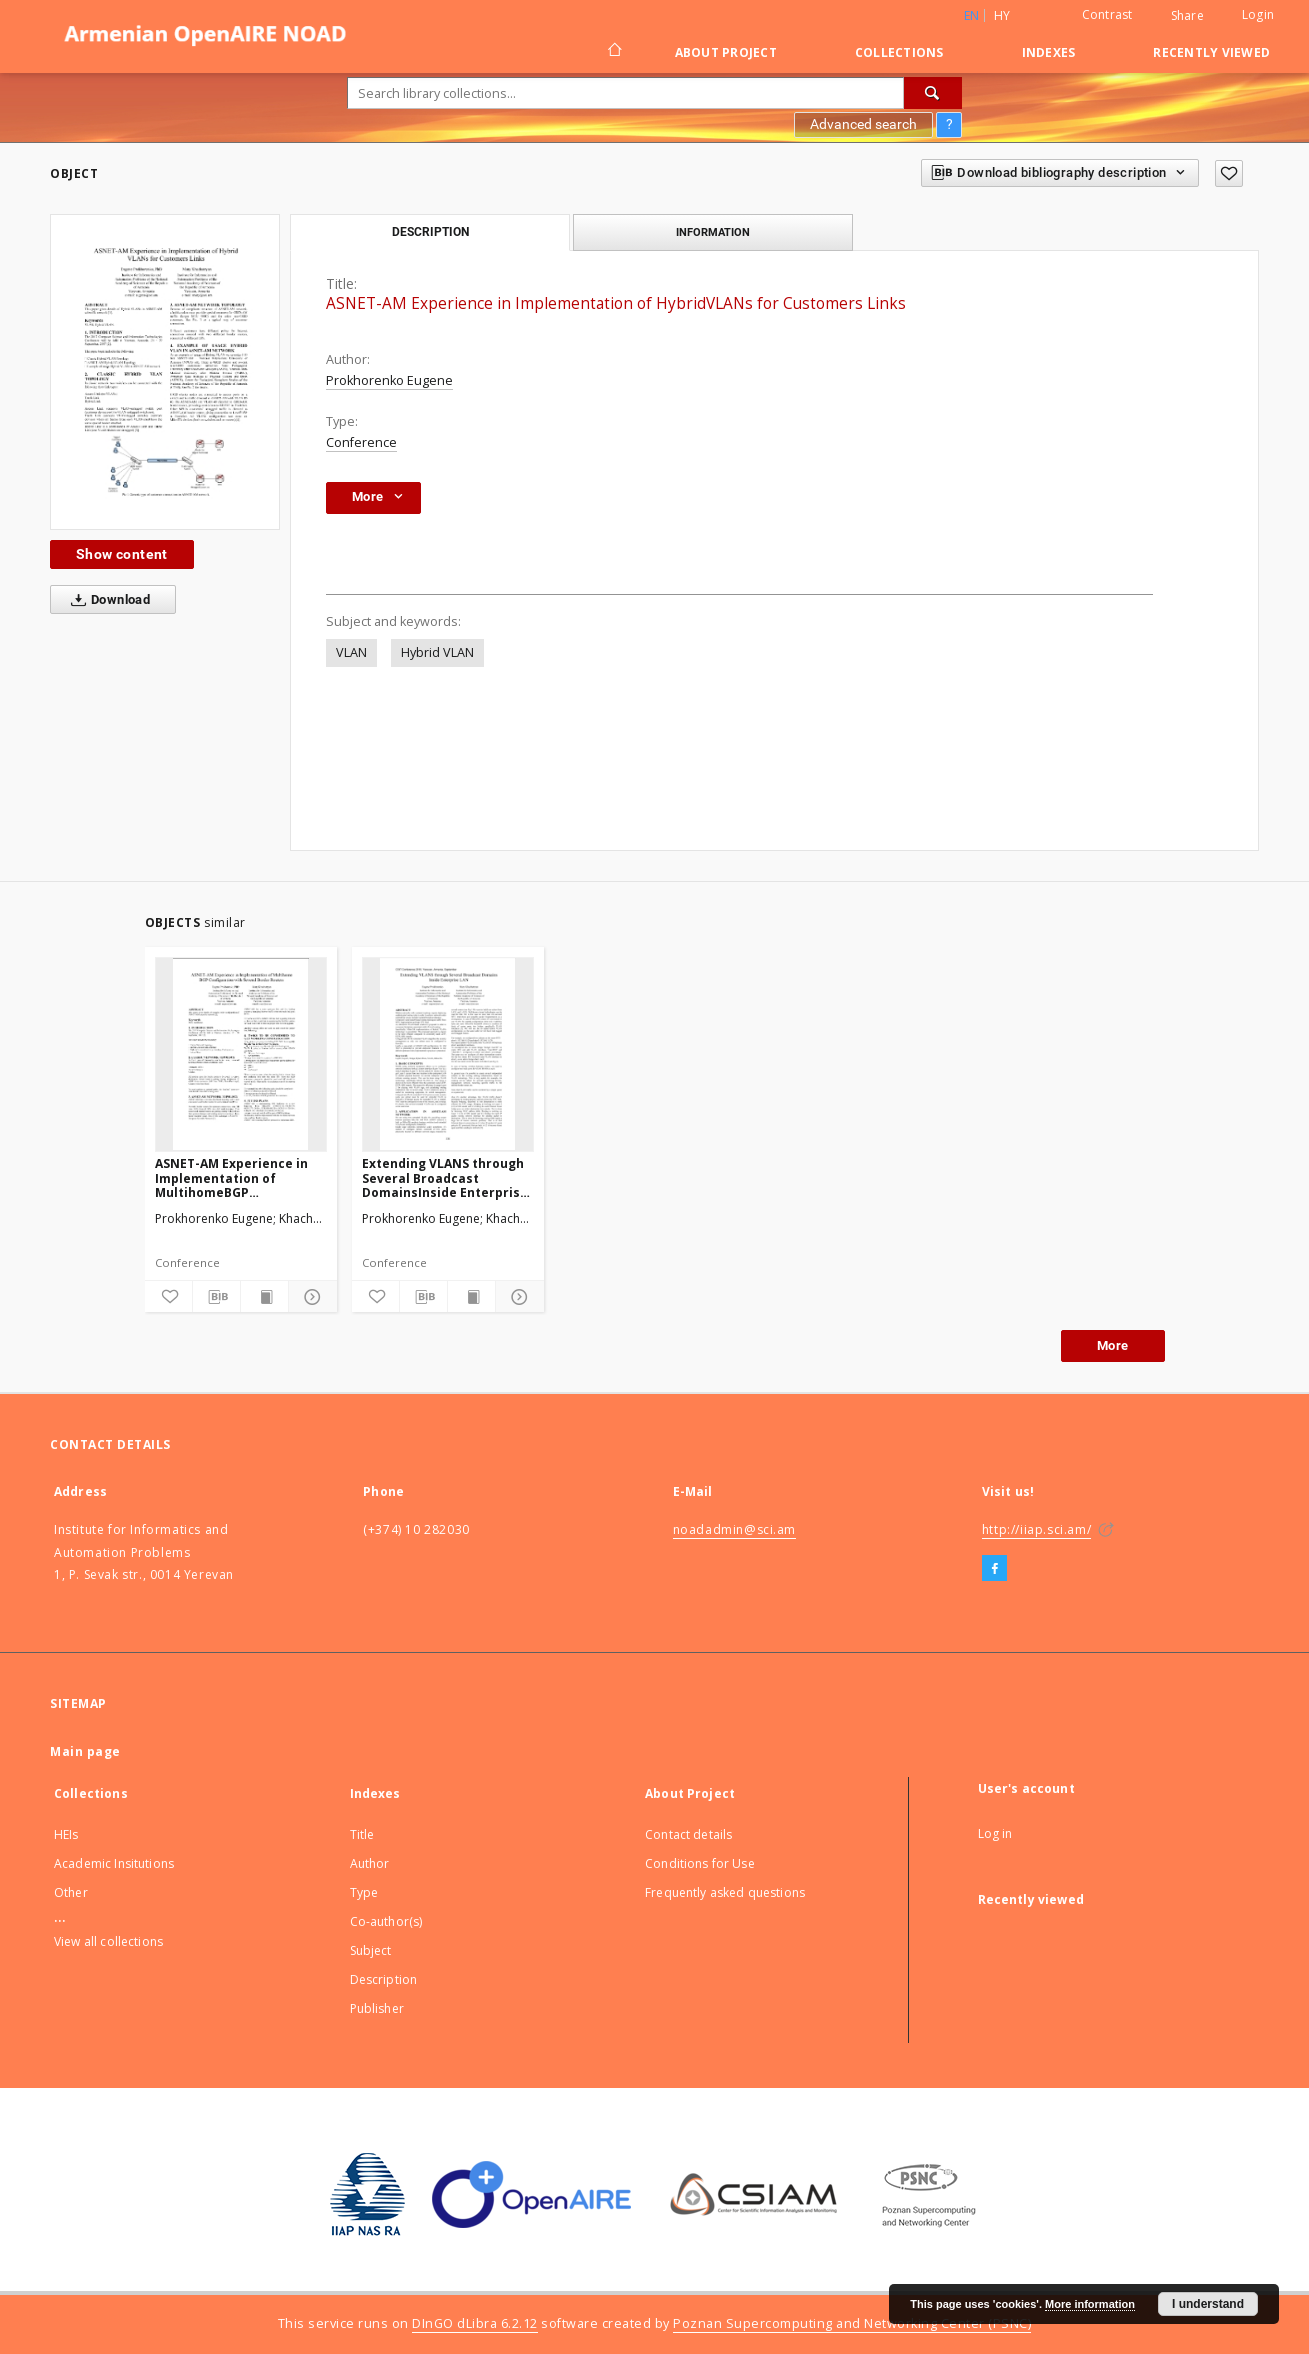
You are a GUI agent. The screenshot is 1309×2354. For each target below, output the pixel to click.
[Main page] (613, 52)
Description (384, 1979)
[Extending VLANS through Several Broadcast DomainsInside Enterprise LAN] (448, 1054)
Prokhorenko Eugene (389, 380)
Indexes (1049, 52)
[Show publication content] (264, 1297)
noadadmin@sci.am (735, 1529)
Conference (361, 442)
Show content (122, 554)
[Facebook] (994, 1569)
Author (370, 1863)
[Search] (933, 93)
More (1113, 1345)
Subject (371, 1950)
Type (364, 1892)
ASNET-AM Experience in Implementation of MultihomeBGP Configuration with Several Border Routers (240, 1177)
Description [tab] (430, 232)
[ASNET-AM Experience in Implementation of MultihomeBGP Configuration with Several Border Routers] (241, 1054)
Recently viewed (1211, 52)
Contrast (1107, 14)
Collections (899, 52)
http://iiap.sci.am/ (1036, 1529)
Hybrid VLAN (437, 652)
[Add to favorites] (1229, 173)
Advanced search (863, 124)
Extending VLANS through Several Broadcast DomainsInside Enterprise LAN (445, 1177)
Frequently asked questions (725, 1892)
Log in (995, 1833)
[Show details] (309, 1297)
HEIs (66, 1834)
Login (1258, 14)
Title (362, 1834)
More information (1090, 2304)
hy (1002, 15)
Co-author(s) (386, 1921)
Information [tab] (713, 232)
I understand (1208, 2304)
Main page (85, 1751)
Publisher (377, 2008)
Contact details (688, 1834)
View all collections (108, 1941)
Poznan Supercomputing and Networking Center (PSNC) (852, 2323)
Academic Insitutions (114, 1863)
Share (1187, 16)
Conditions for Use (700, 1863)
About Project (726, 52)
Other (71, 1892)
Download (106, 600)
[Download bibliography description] (216, 1297)
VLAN (351, 652)
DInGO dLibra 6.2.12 (475, 2323)
